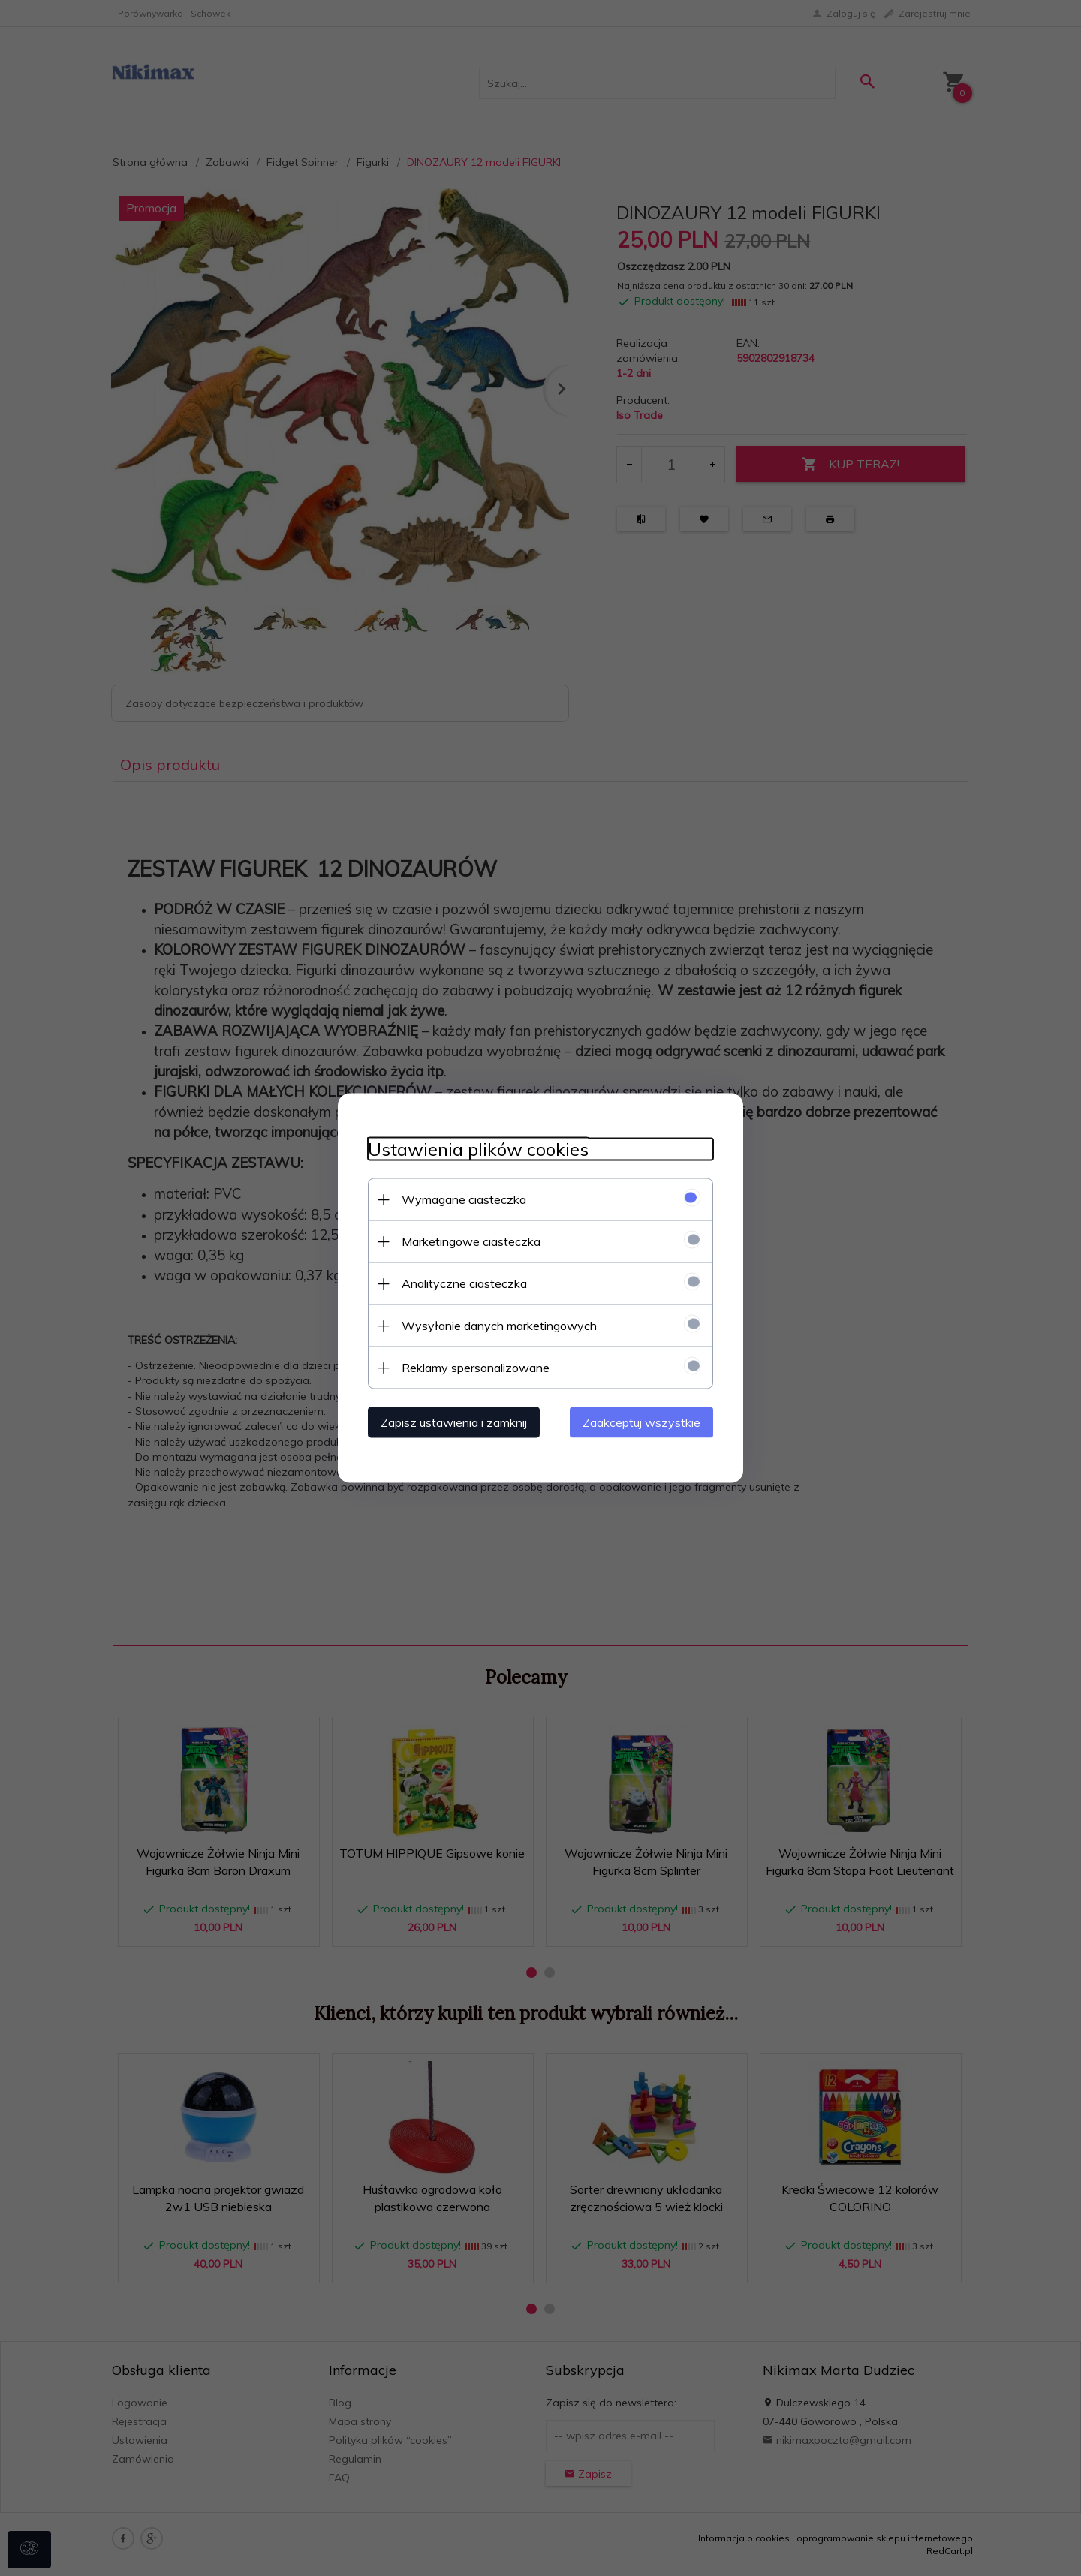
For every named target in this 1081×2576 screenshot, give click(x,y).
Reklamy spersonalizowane (476, 1367)
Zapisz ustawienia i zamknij (454, 1422)
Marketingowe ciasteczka (471, 1241)
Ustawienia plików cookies (478, 1149)
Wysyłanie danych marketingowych (499, 1325)
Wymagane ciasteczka (464, 1199)
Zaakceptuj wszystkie (641, 1422)
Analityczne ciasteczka (464, 1283)
